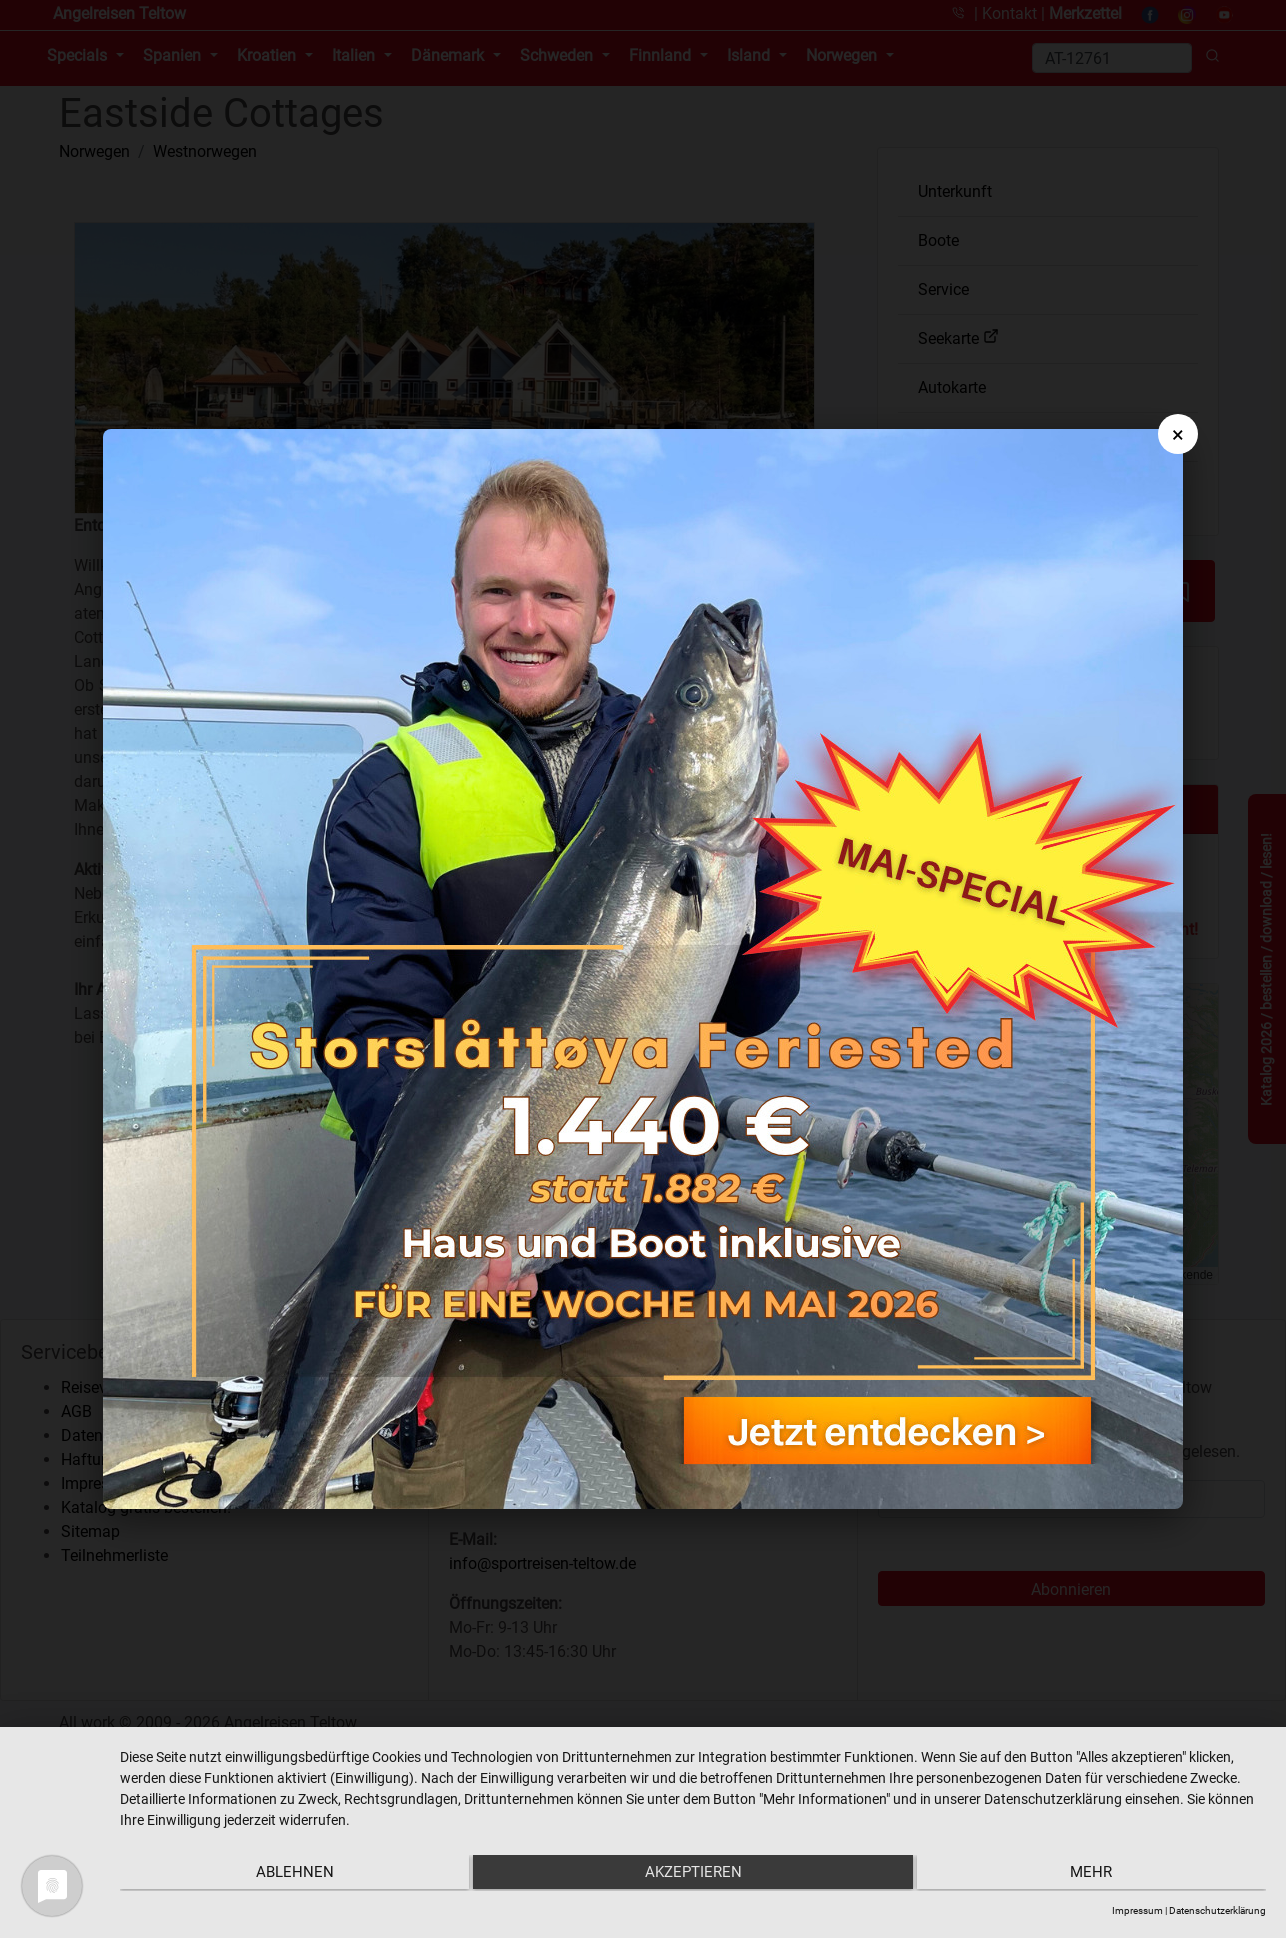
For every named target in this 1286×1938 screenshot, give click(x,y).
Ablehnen (291, 1874)
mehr (1095, 1874)
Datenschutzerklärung (1217, 1910)
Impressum (1137, 1910)
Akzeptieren (693, 1874)
